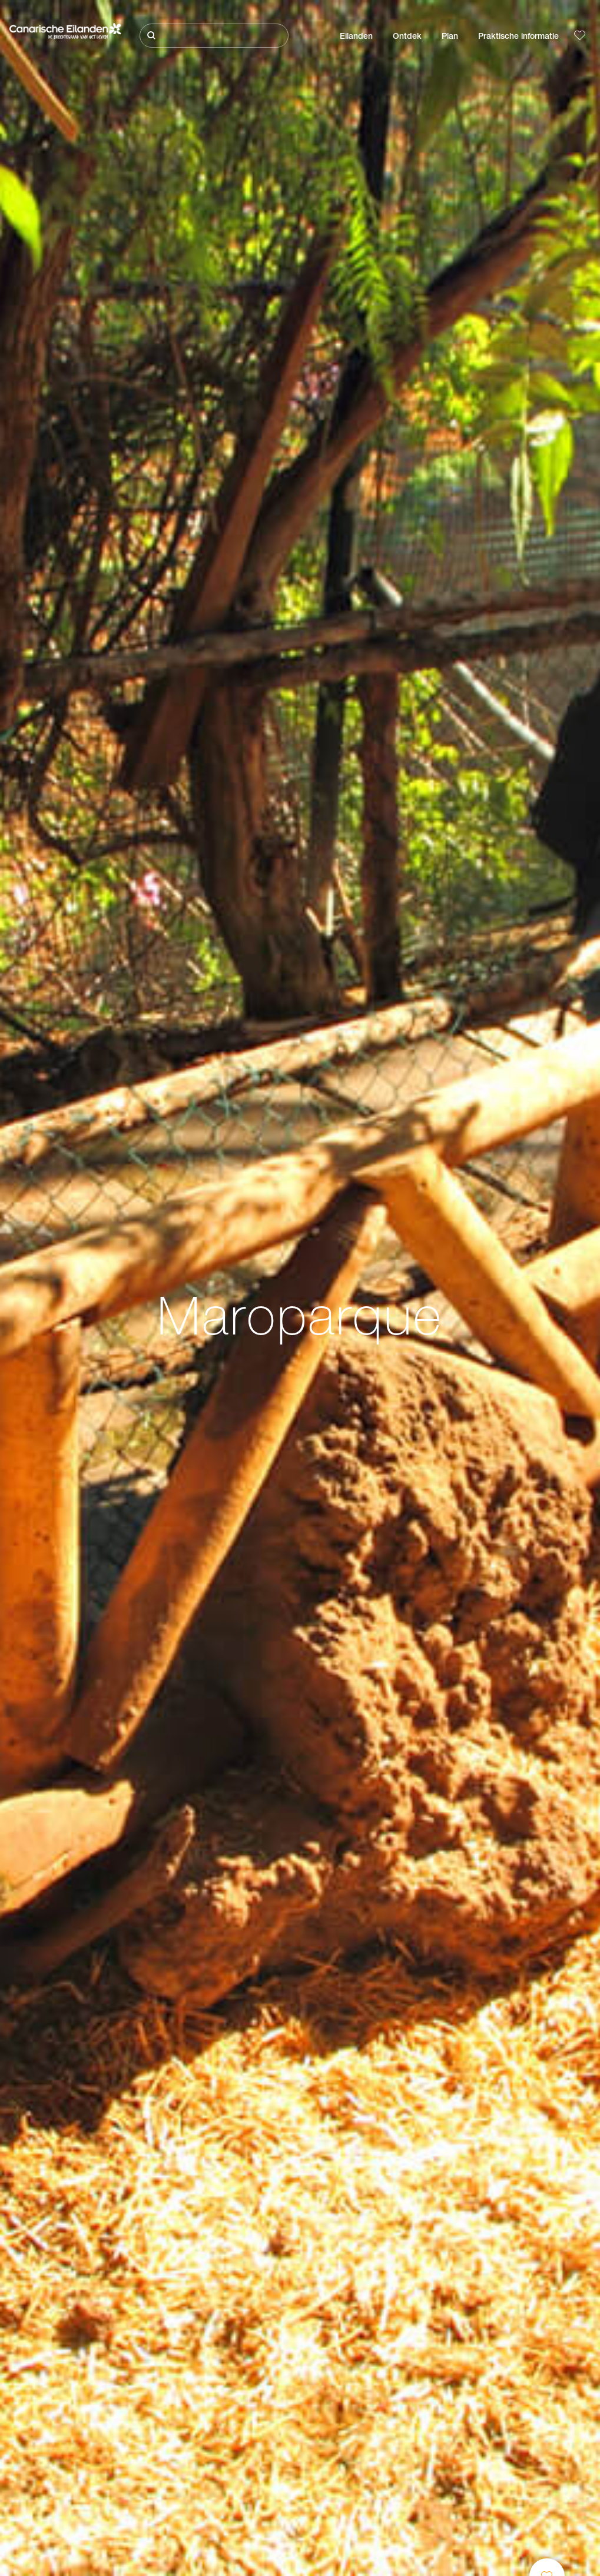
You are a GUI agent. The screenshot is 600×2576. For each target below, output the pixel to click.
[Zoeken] (214, 36)
